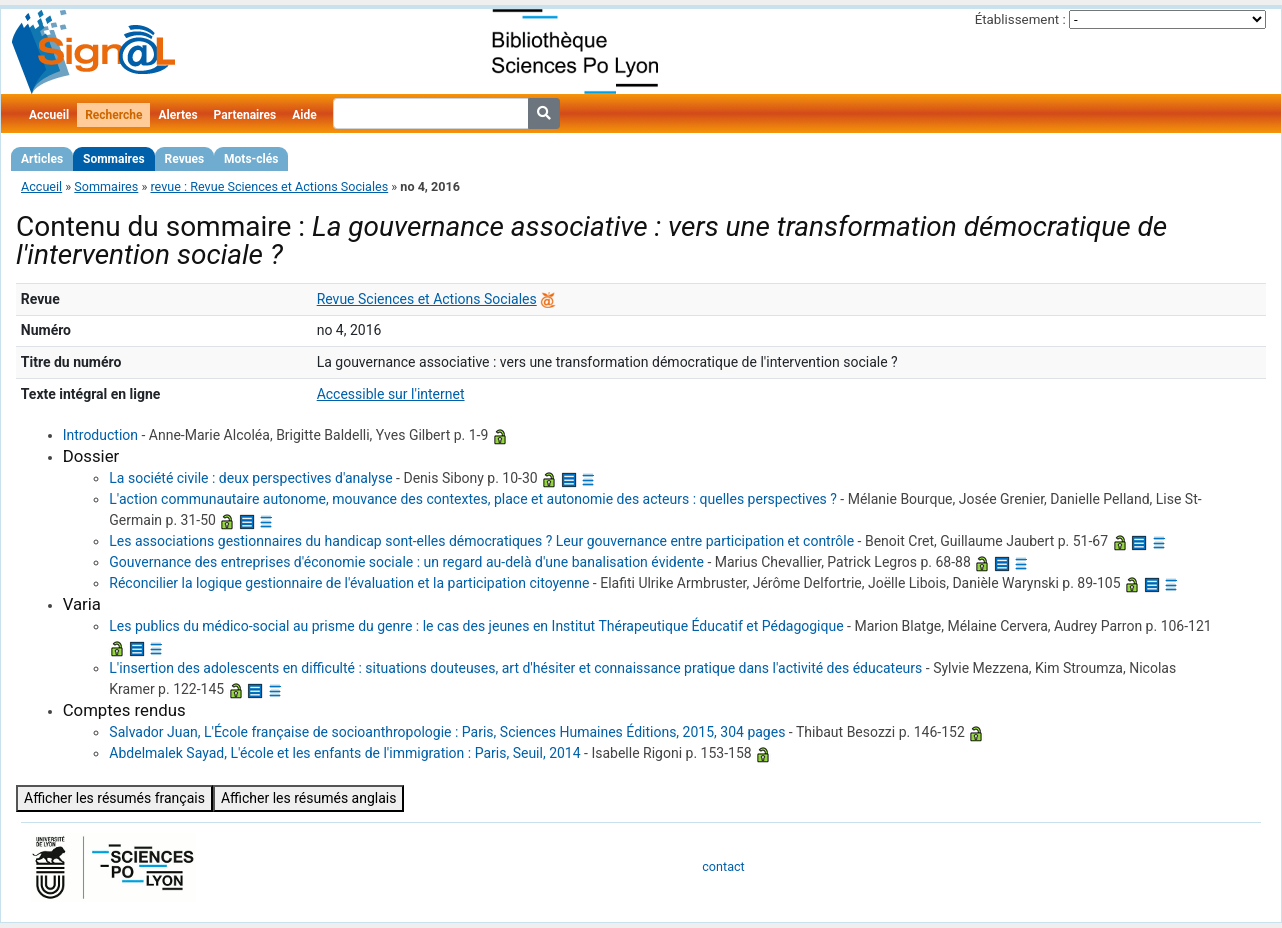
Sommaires (113, 159)
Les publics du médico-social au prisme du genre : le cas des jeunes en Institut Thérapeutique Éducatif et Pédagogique (476, 626)
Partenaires (245, 115)
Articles (42, 159)
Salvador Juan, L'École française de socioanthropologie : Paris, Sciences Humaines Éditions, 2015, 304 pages (447, 732)
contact (723, 866)
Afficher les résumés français (114, 798)
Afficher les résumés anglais (309, 798)
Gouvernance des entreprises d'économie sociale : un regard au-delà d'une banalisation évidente (406, 562)
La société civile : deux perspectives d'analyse (250, 478)
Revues (185, 159)
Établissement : (1020, 19)
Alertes (177, 115)
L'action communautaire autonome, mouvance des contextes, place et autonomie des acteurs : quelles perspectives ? (473, 499)
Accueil (49, 115)
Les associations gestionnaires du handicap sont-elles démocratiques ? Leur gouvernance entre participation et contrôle (481, 541)
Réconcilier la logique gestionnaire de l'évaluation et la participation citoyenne (349, 583)
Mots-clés (251, 159)
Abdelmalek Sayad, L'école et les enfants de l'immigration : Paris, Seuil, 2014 (344, 753)
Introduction (100, 435)
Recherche (113, 115)
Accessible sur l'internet (391, 394)
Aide (304, 115)
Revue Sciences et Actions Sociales (427, 299)
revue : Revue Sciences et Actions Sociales (269, 186)
